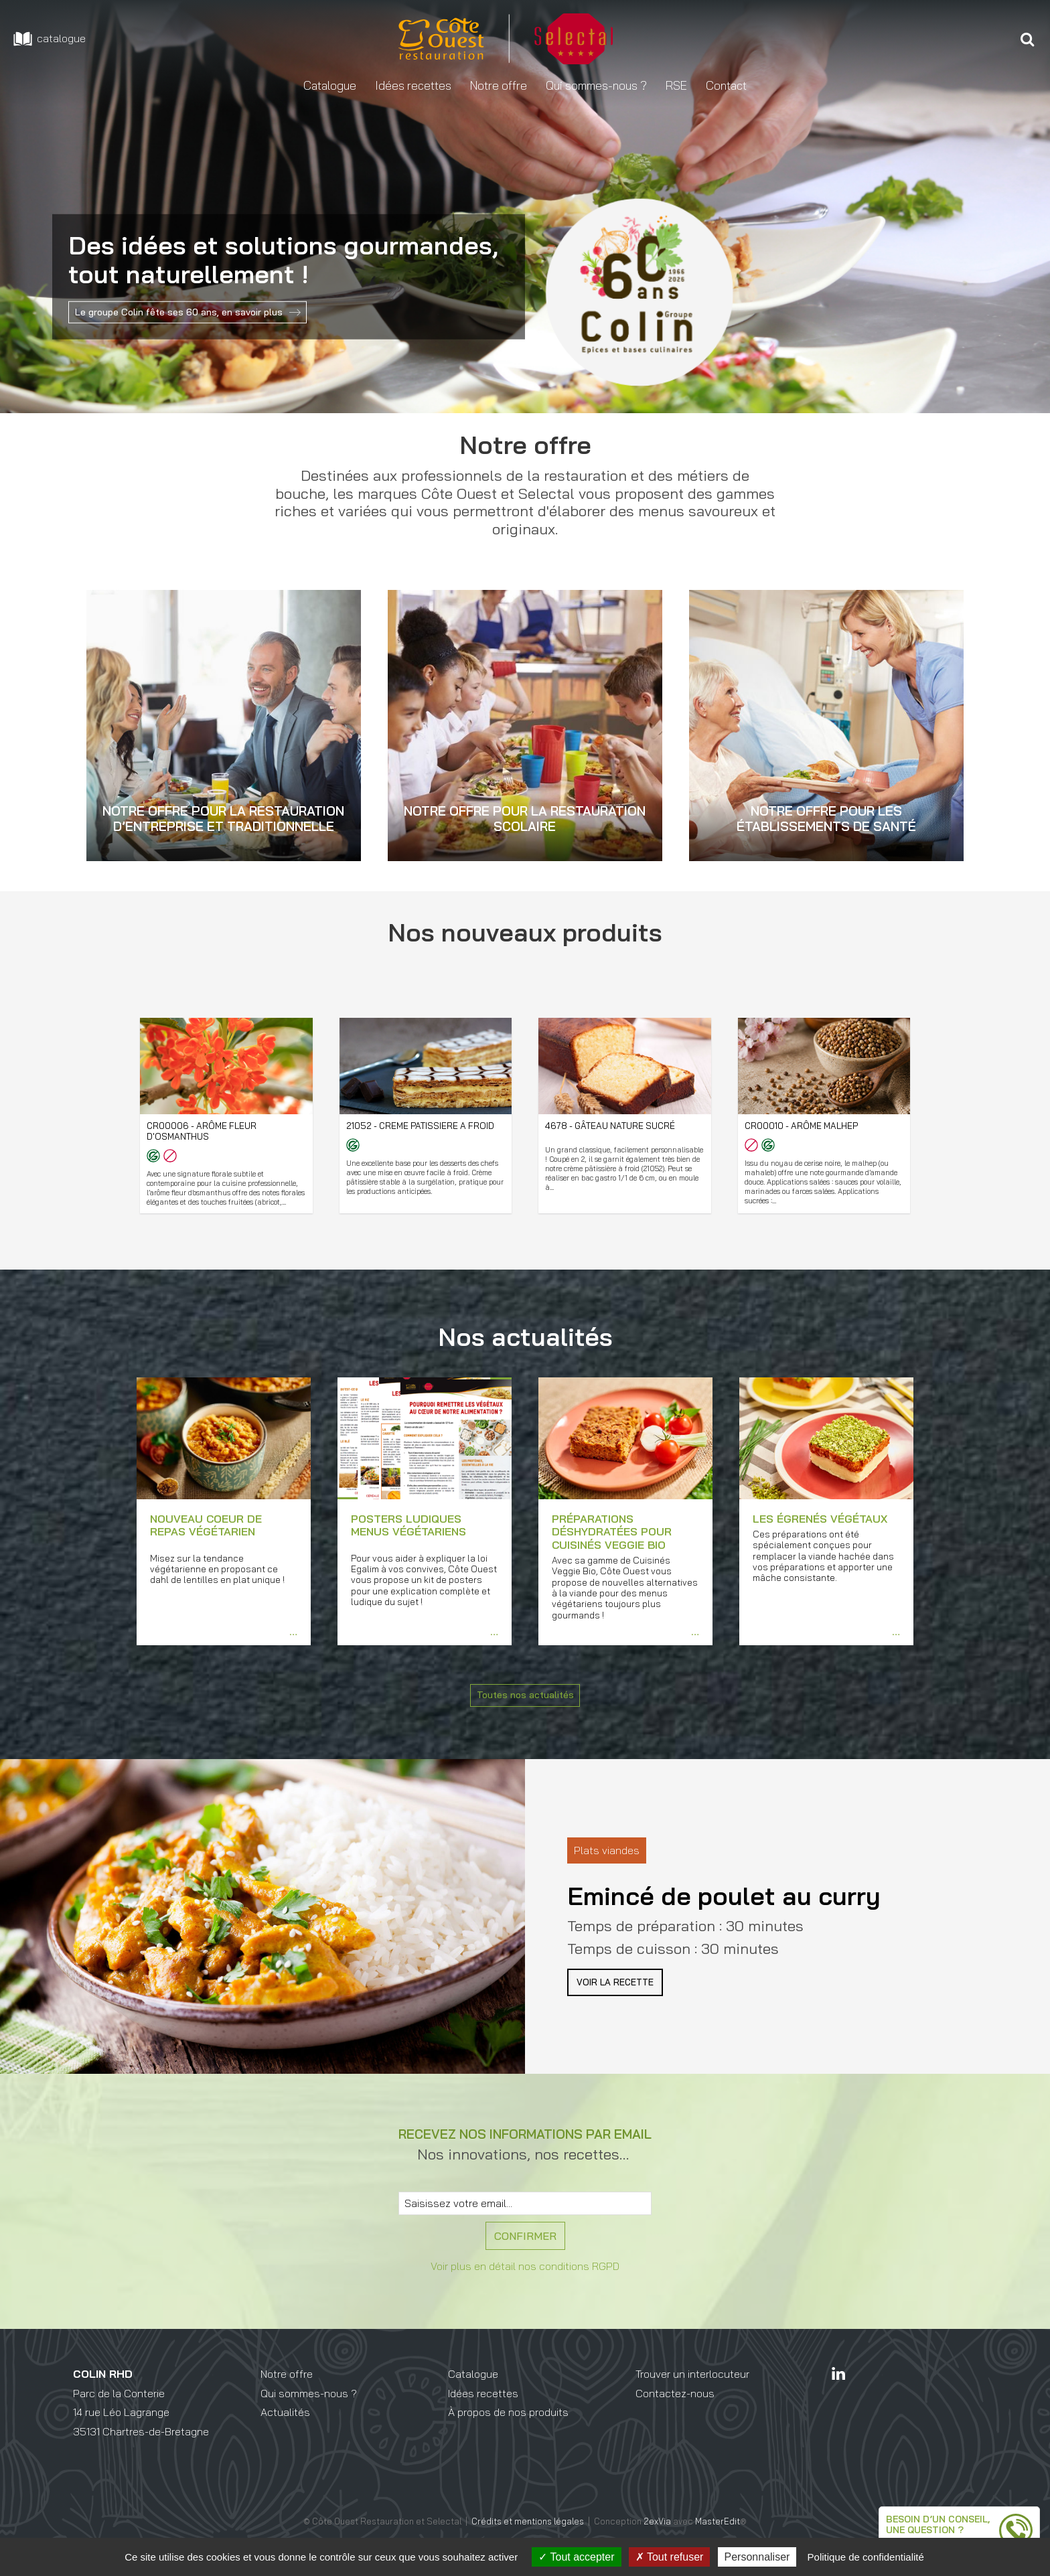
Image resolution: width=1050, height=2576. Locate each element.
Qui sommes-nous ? (308, 2422)
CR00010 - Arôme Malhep (804, 1126)
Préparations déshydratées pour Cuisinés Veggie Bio (612, 1556)
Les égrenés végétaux (820, 1542)
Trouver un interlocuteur (692, 2404)
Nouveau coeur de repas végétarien (206, 1549)
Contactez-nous (675, 2422)
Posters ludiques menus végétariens (408, 1549)
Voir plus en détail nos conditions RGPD (525, 2296)
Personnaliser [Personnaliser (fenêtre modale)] (757, 2557)
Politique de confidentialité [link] (866, 2557)
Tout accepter (576, 2557)
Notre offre (286, 2404)
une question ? (883, 2520)
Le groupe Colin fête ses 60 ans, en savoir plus (192, 312)
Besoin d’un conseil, (898, 2507)
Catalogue (473, 2404)
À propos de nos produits (508, 2442)
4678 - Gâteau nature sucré (615, 1126)
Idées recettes (483, 2422)
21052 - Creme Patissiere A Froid (424, 1126)
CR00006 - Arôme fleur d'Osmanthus (204, 1132)
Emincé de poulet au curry (724, 1919)
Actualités (285, 2442)
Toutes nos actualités (525, 1722)
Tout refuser (669, 2557)
